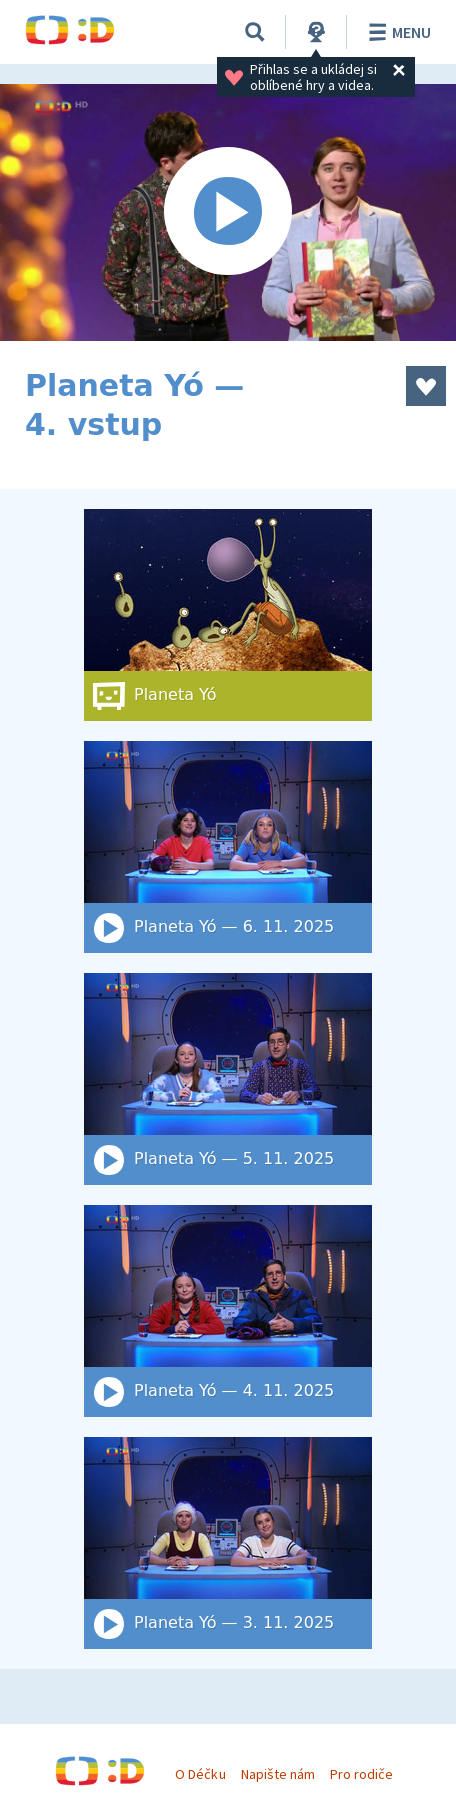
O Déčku (200, 1774)
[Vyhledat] (255, 32)
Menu (396, 32)
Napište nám (278, 1774)
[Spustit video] (228, 212)
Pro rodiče (361, 1774)
